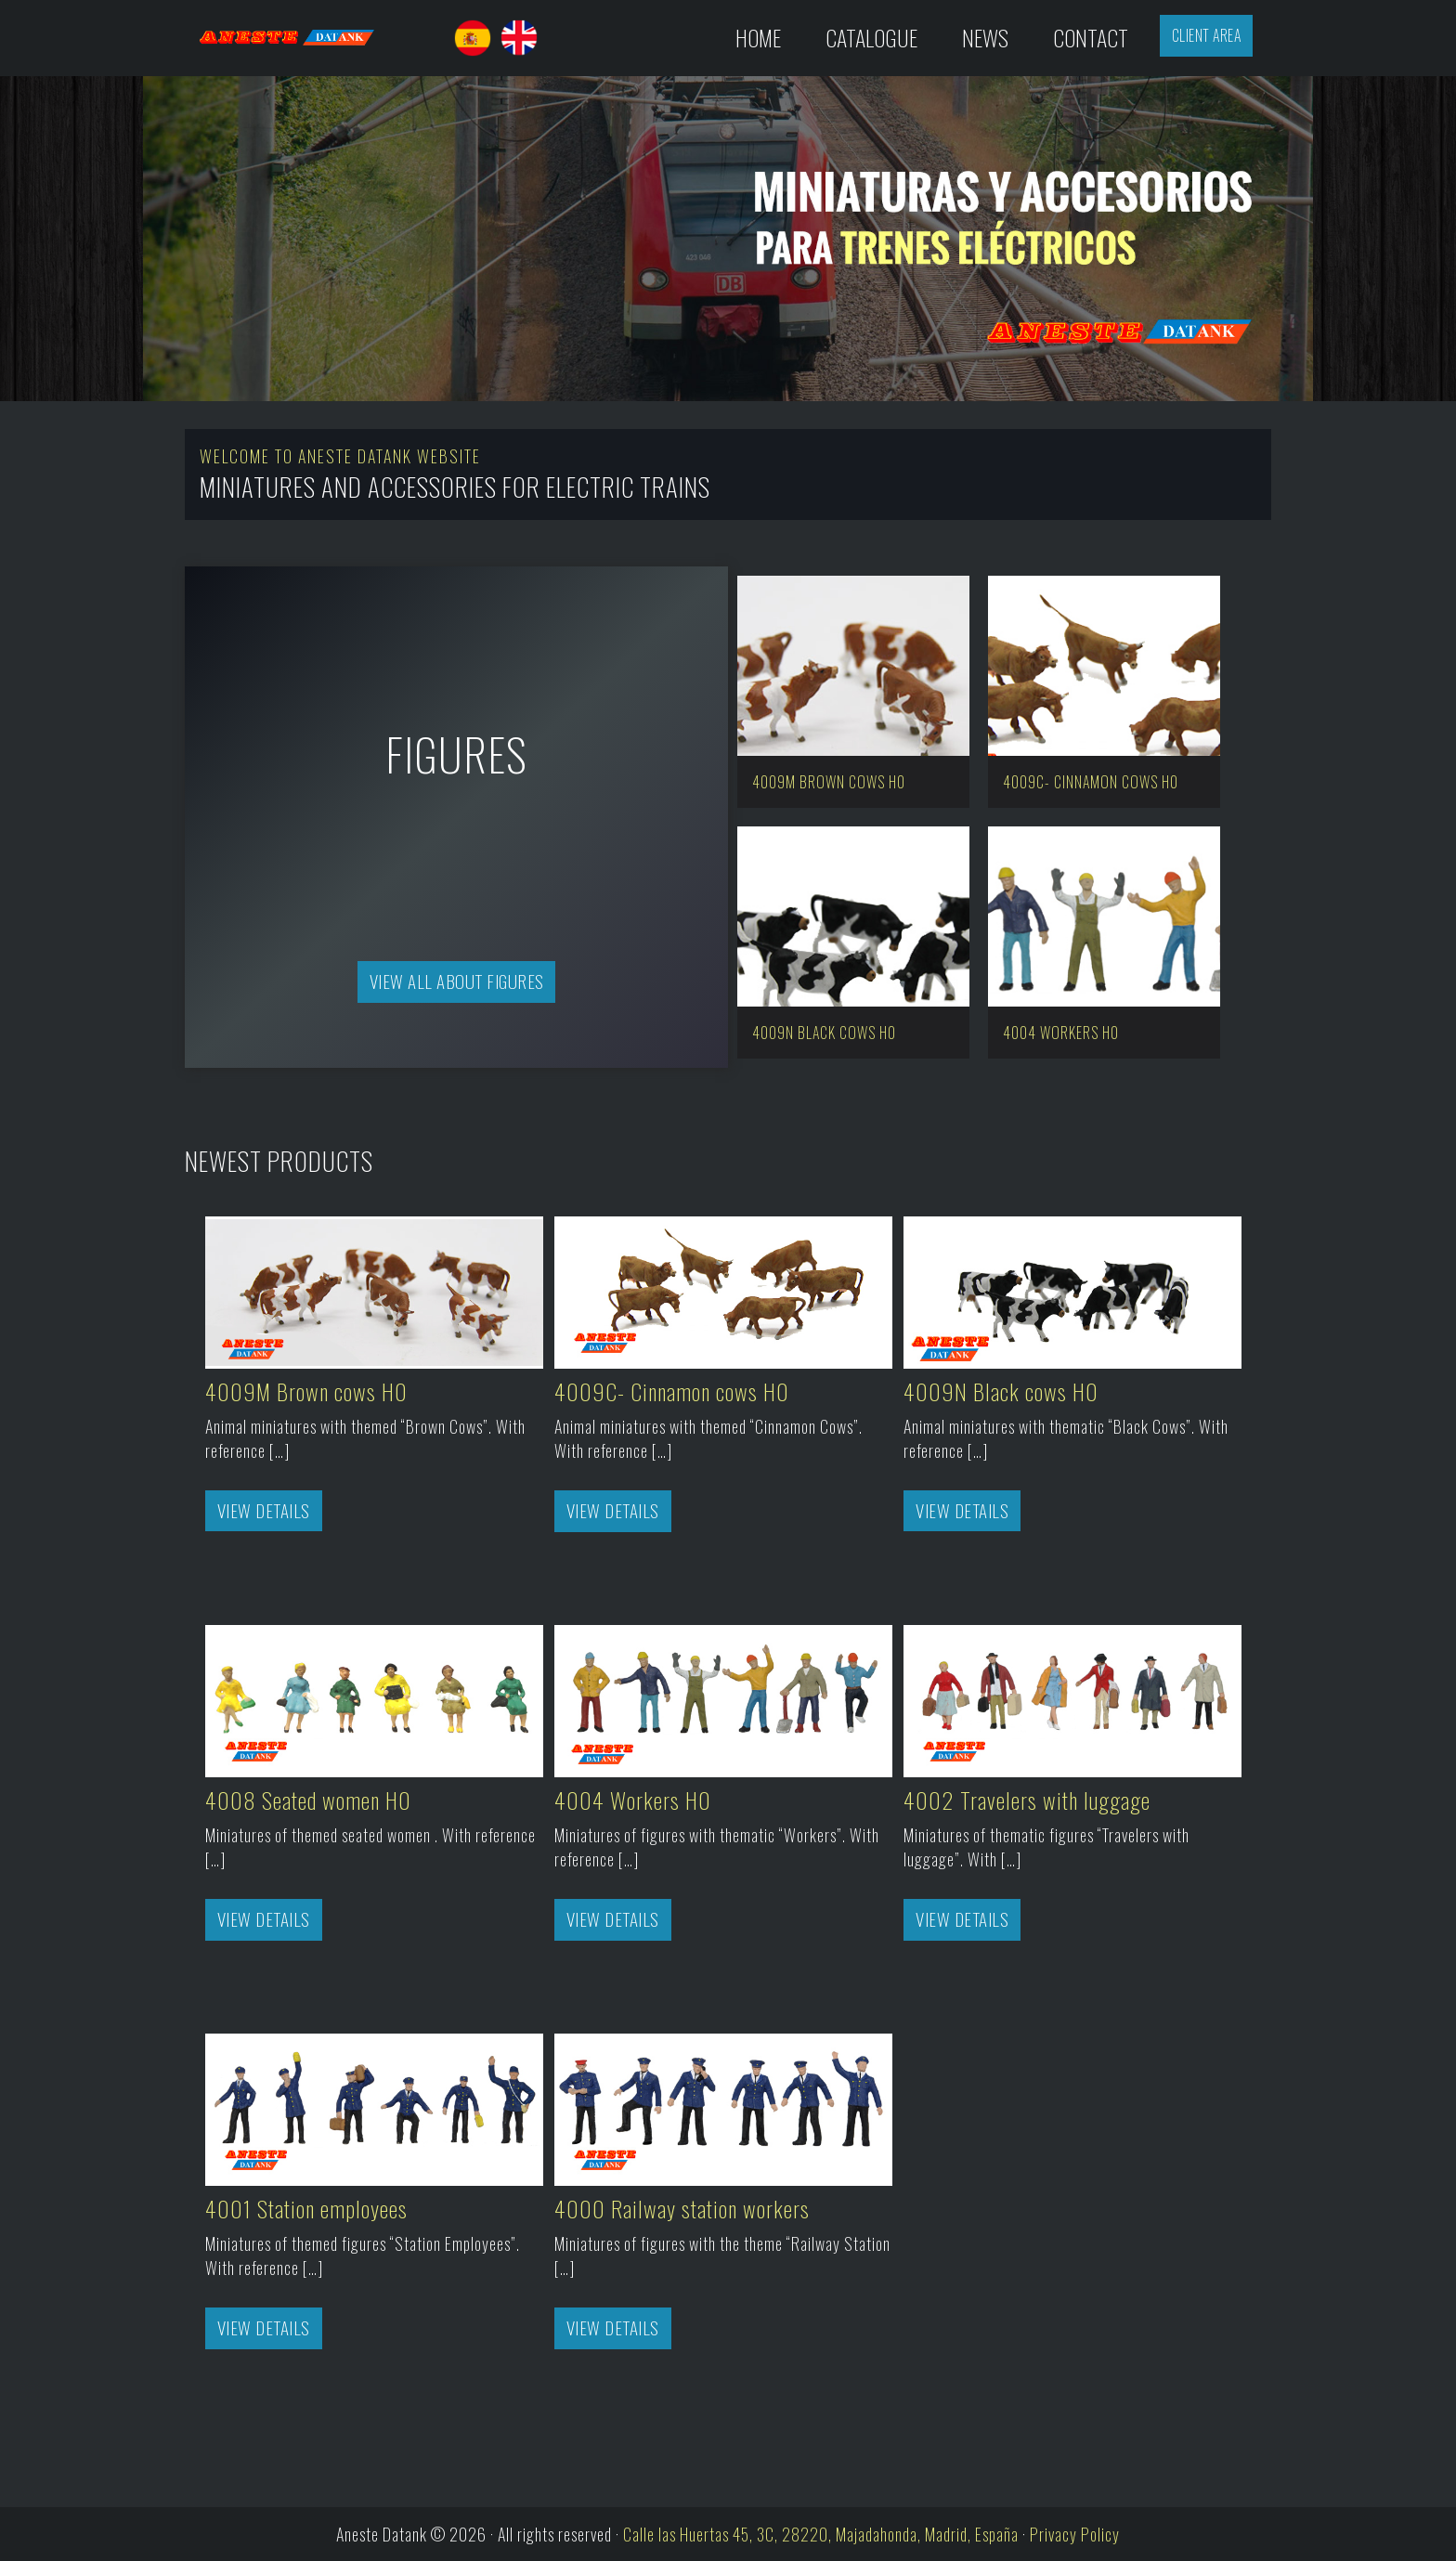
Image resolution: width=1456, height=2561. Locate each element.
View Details (263, 1510)
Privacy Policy (1075, 2534)
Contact (1090, 37)
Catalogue (871, 37)
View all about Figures (457, 981)
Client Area (1207, 35)
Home (758, 37)
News (985, 37)
